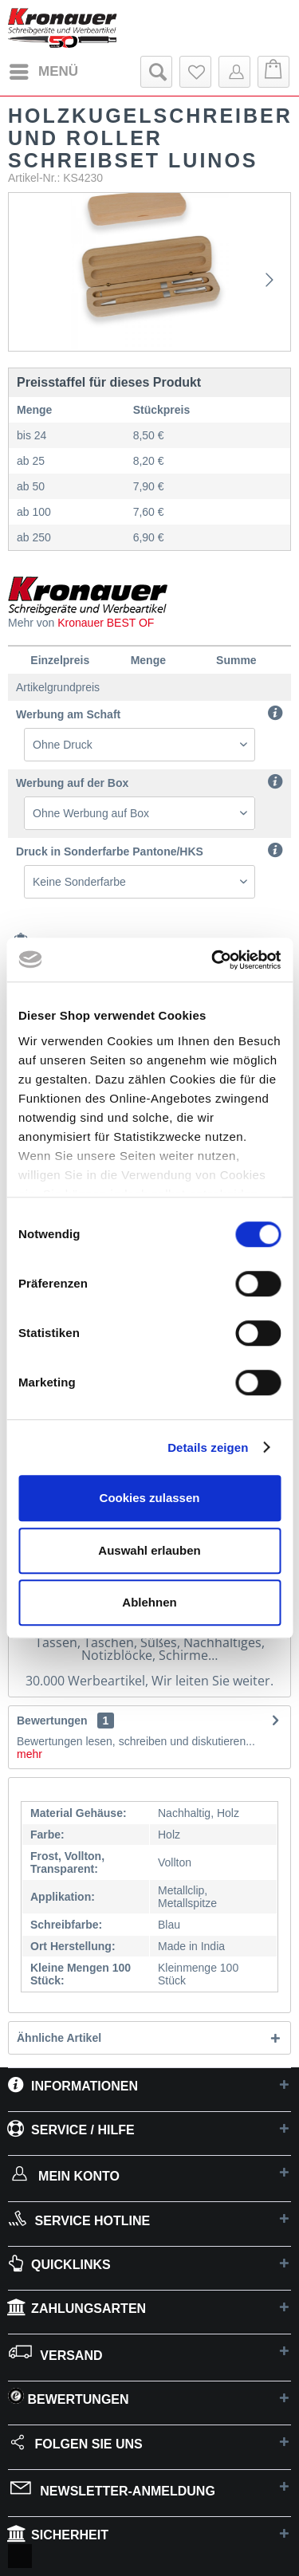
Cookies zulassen (150, 1497)
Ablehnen (149, 1602)
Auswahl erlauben (149, 1550)
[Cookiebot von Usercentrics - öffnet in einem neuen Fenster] (213, 960)
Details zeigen (207, 1447)
